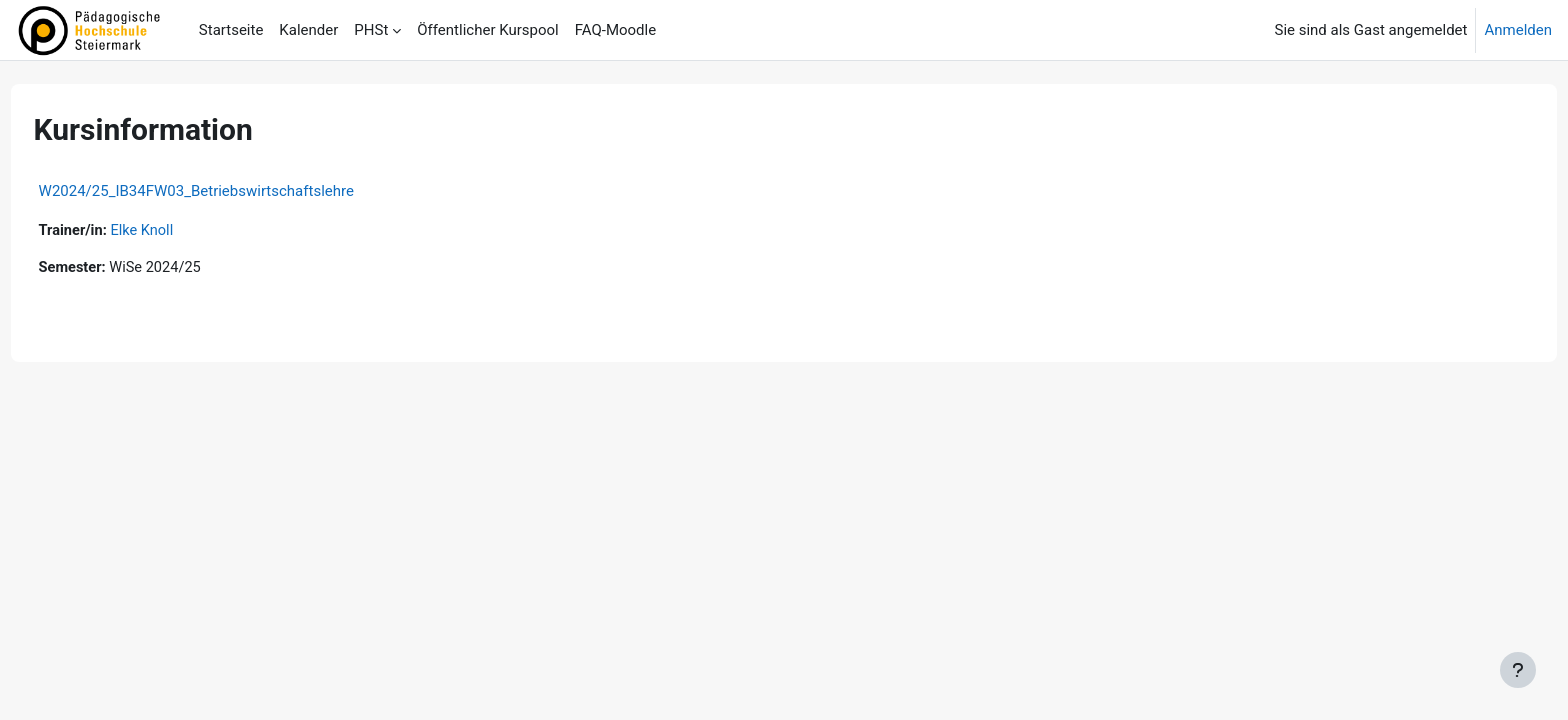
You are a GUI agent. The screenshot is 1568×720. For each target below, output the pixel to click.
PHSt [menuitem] (371, 30)
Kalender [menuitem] (308, 30)
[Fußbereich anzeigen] (1518, 670)
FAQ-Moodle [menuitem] (615, 30)
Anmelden (1518, 30)
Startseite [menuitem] (231, 30)
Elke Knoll (182, 231)
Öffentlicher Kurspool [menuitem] (487, 30)
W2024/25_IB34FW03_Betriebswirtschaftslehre (233, 191)
